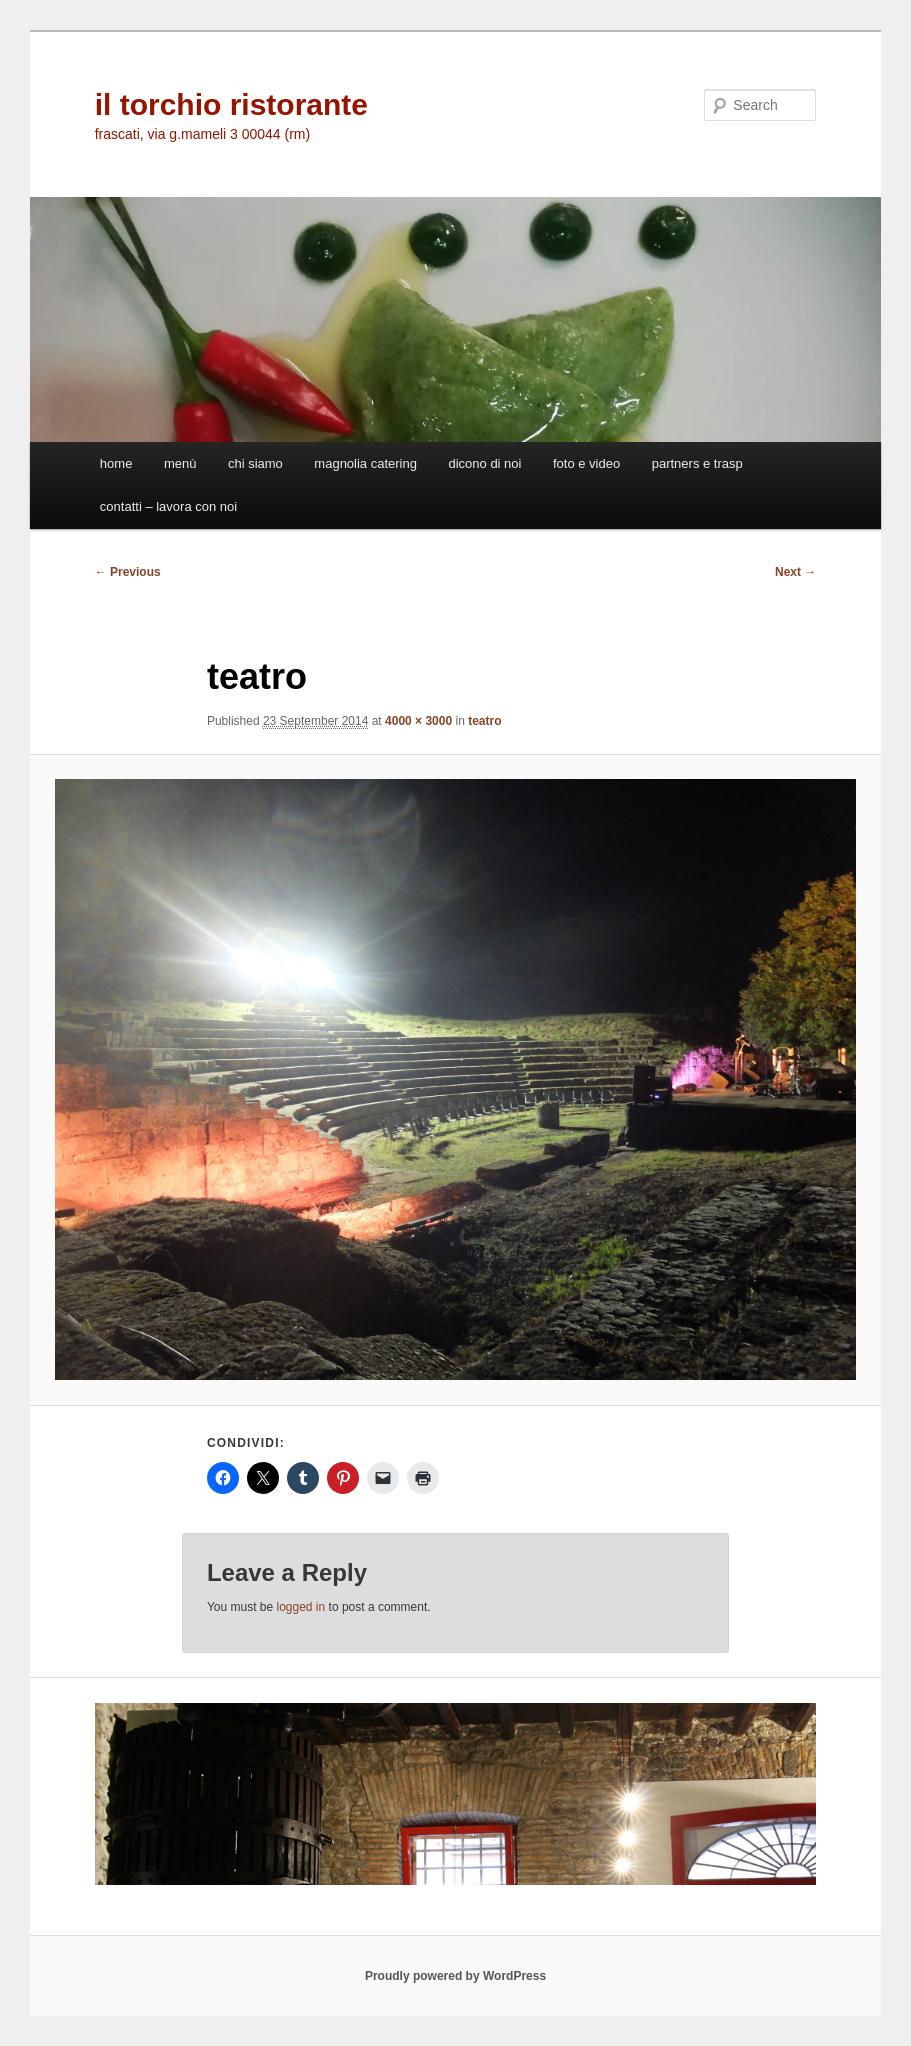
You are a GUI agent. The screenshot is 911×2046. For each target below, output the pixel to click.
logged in (301, 1607)
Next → (795, 572)
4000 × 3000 (418, 721)
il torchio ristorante (231, 104)
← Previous (128, 572)
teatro (484, 721)
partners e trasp (697, 463)
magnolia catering (365, 463)
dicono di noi (484, 463)
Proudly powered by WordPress (455, 1976)
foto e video (586, 463)
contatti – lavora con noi (168, 506)
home (116, 463)
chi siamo (255, 463)
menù (180, 463)
